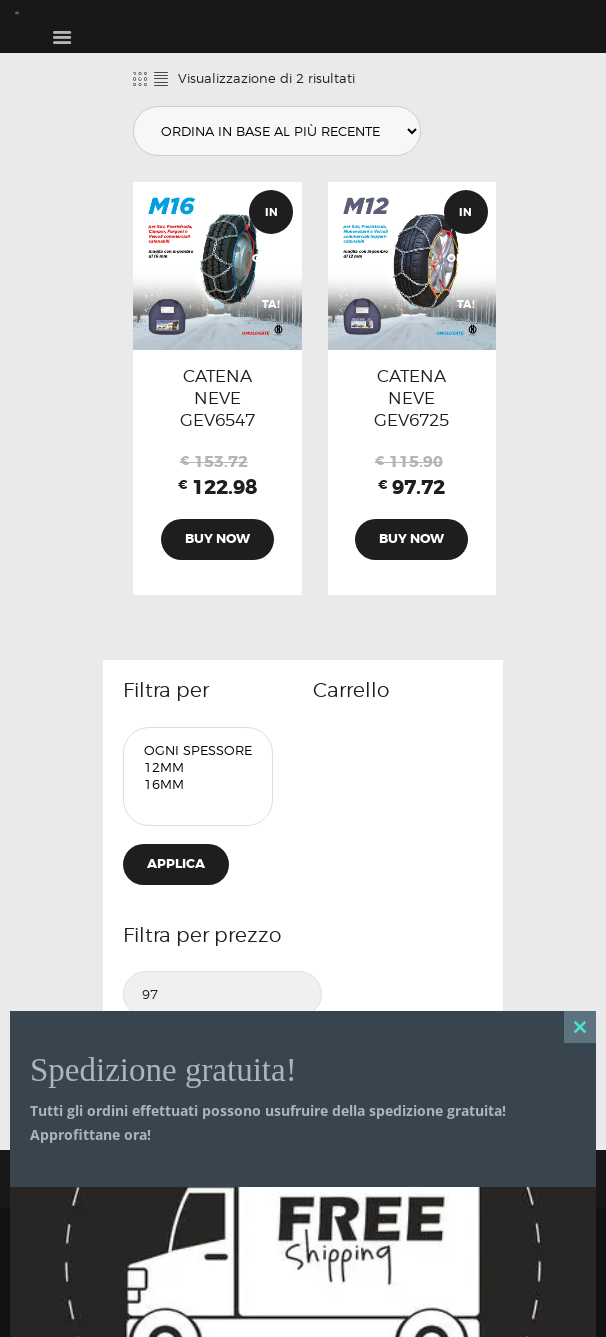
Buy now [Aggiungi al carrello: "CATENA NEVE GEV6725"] (411, 538)
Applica (176, 863)
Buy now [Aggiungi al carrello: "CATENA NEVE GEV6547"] (217, 538)
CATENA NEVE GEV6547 (217, 398)
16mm (198, 784)
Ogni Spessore (198, 750)
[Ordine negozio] (277, 131)
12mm (198, 767)
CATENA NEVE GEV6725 (411, 398)
